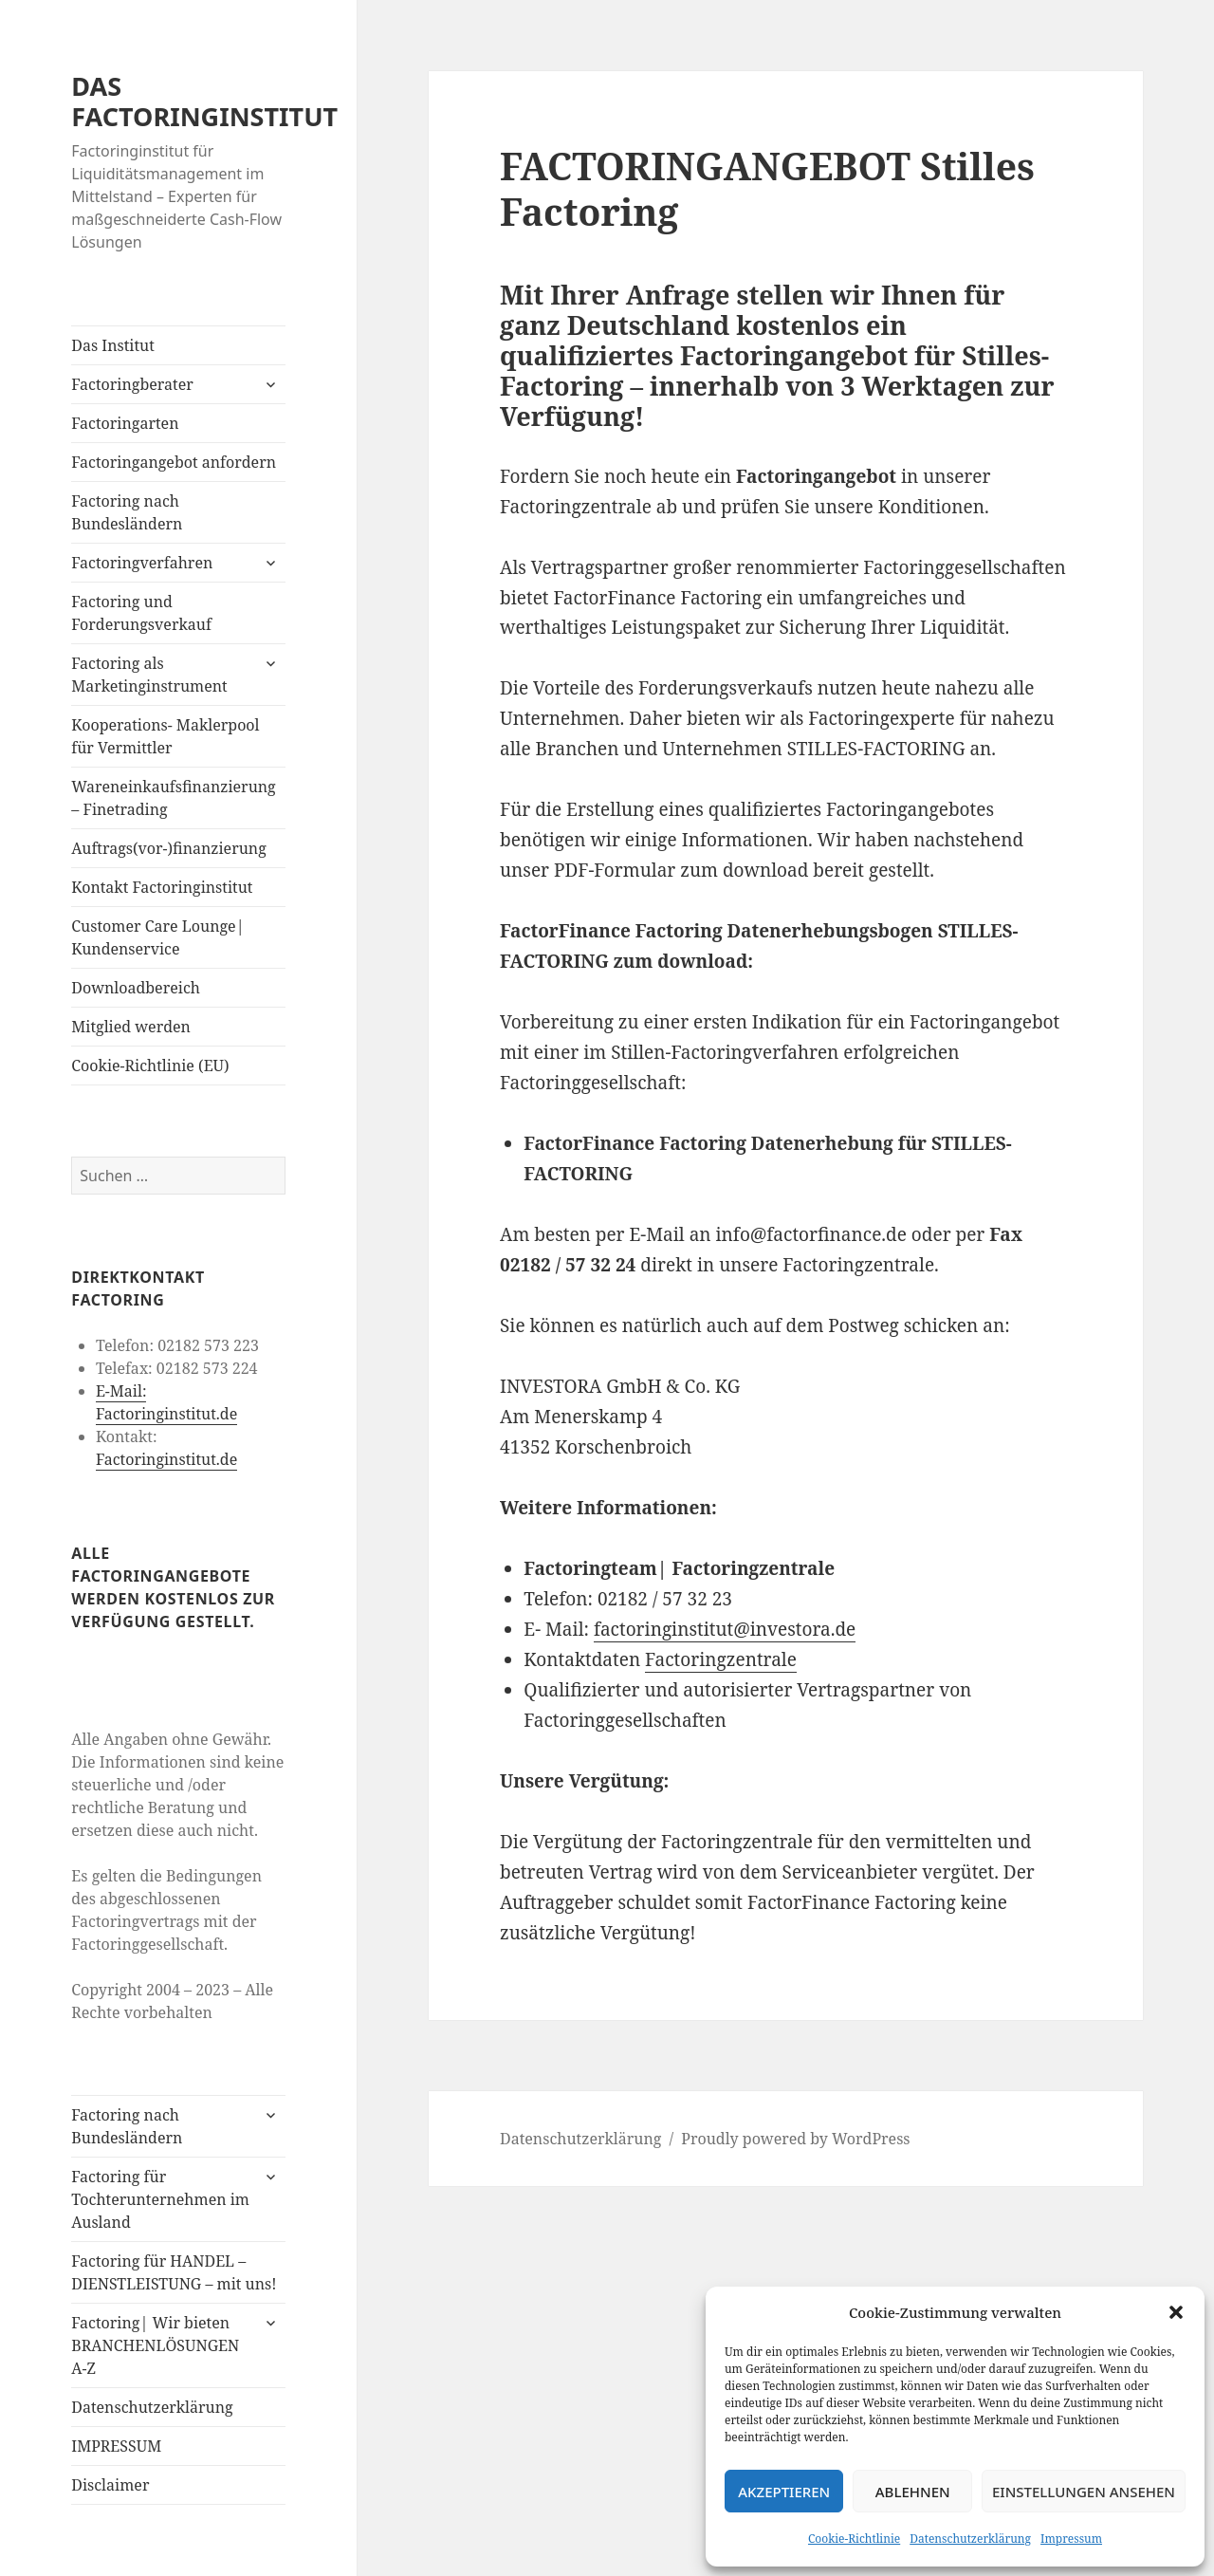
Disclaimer (110, 2484)
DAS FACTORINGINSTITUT (204, 101)
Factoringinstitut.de (166, 1459)
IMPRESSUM (116, 2446)
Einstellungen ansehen (1083, 2491)
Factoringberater (132, 384)
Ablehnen (912, 2491)
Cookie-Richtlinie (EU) (150, 1065)
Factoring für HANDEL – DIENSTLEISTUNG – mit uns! (173, 2272)
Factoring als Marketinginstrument (149, 674)
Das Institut (113, 345)
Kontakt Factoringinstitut (161, 887)
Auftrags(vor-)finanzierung (169, 848)
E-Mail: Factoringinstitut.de (166, 1402)
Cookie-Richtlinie (854, 2538)
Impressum (1071, 2538)
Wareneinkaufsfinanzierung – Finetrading (173, 798)
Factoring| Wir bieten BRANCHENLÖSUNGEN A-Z (155, 2345)
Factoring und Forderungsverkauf (141, 613)
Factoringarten (124, 423)
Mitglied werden (131, 1026)
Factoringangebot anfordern (173, 462)
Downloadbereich (135, 987)
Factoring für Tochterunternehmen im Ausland (160, 2199)
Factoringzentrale (721, 1659)
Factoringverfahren (141, 562)
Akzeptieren (784, 2491)
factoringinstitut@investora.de (724, 1629)
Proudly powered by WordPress (795, 2138)
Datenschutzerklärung (970, 2538)
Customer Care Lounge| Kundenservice (157, 937)
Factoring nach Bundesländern (126, 512)
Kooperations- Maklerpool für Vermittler (165, 736)
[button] (1176, 2312)
